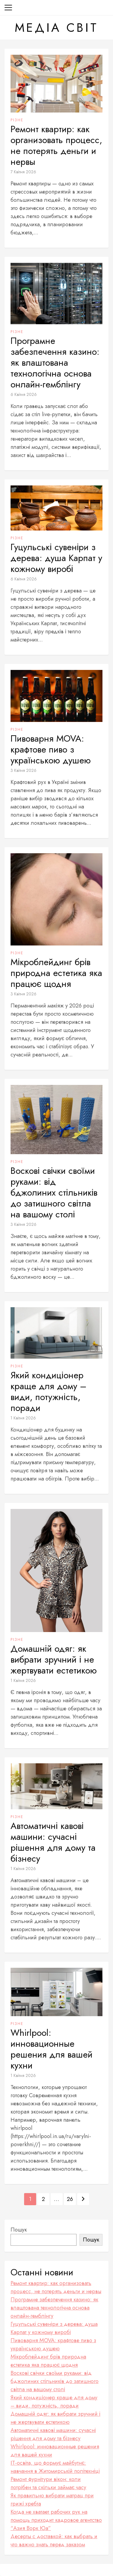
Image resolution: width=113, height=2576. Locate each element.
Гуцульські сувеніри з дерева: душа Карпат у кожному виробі (56, 558)
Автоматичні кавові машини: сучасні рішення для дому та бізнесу (53, 1842)
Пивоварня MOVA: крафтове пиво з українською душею (51, 749)
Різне (17, 120)
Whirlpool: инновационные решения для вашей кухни (52, 2049)
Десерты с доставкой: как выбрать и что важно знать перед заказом (54, 2540)
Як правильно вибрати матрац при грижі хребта (52, 2500)
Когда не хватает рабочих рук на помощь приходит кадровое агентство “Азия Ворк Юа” (56, 2520)
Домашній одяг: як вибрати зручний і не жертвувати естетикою (54, 1659)
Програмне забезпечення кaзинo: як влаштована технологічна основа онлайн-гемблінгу (55, 362)
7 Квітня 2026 (23, 172)
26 (70, 2199)
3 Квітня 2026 (23, 770)
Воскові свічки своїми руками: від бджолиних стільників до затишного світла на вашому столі (54, 1192)
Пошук (19, 2230)
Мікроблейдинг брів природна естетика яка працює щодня (56, 973)
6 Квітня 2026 (24, 394)
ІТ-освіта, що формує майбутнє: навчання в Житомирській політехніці (55, 2467)
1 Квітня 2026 (23, 1418)
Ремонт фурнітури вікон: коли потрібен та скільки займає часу (48, 2483)
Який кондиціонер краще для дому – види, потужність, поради (48, 1391)
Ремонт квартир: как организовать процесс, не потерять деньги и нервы (56, 145)
